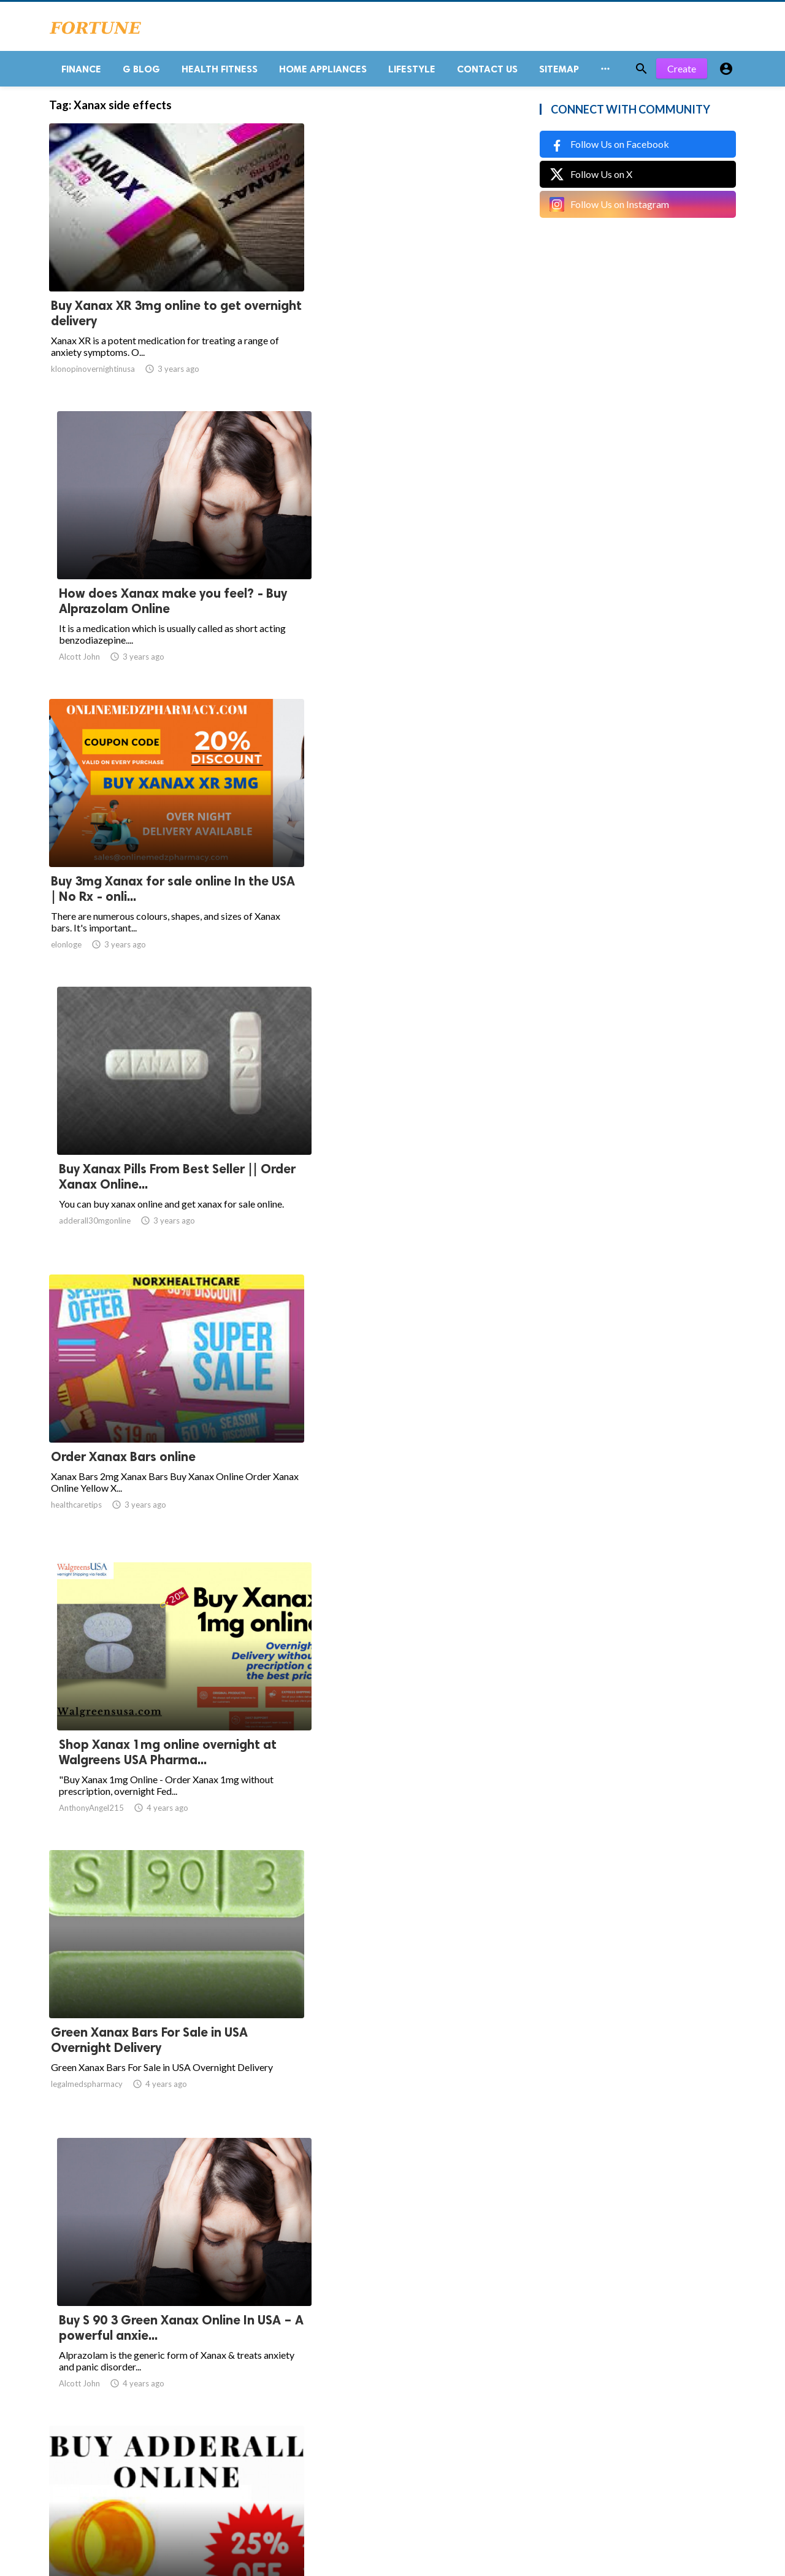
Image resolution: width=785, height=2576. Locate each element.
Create (681, 73)
